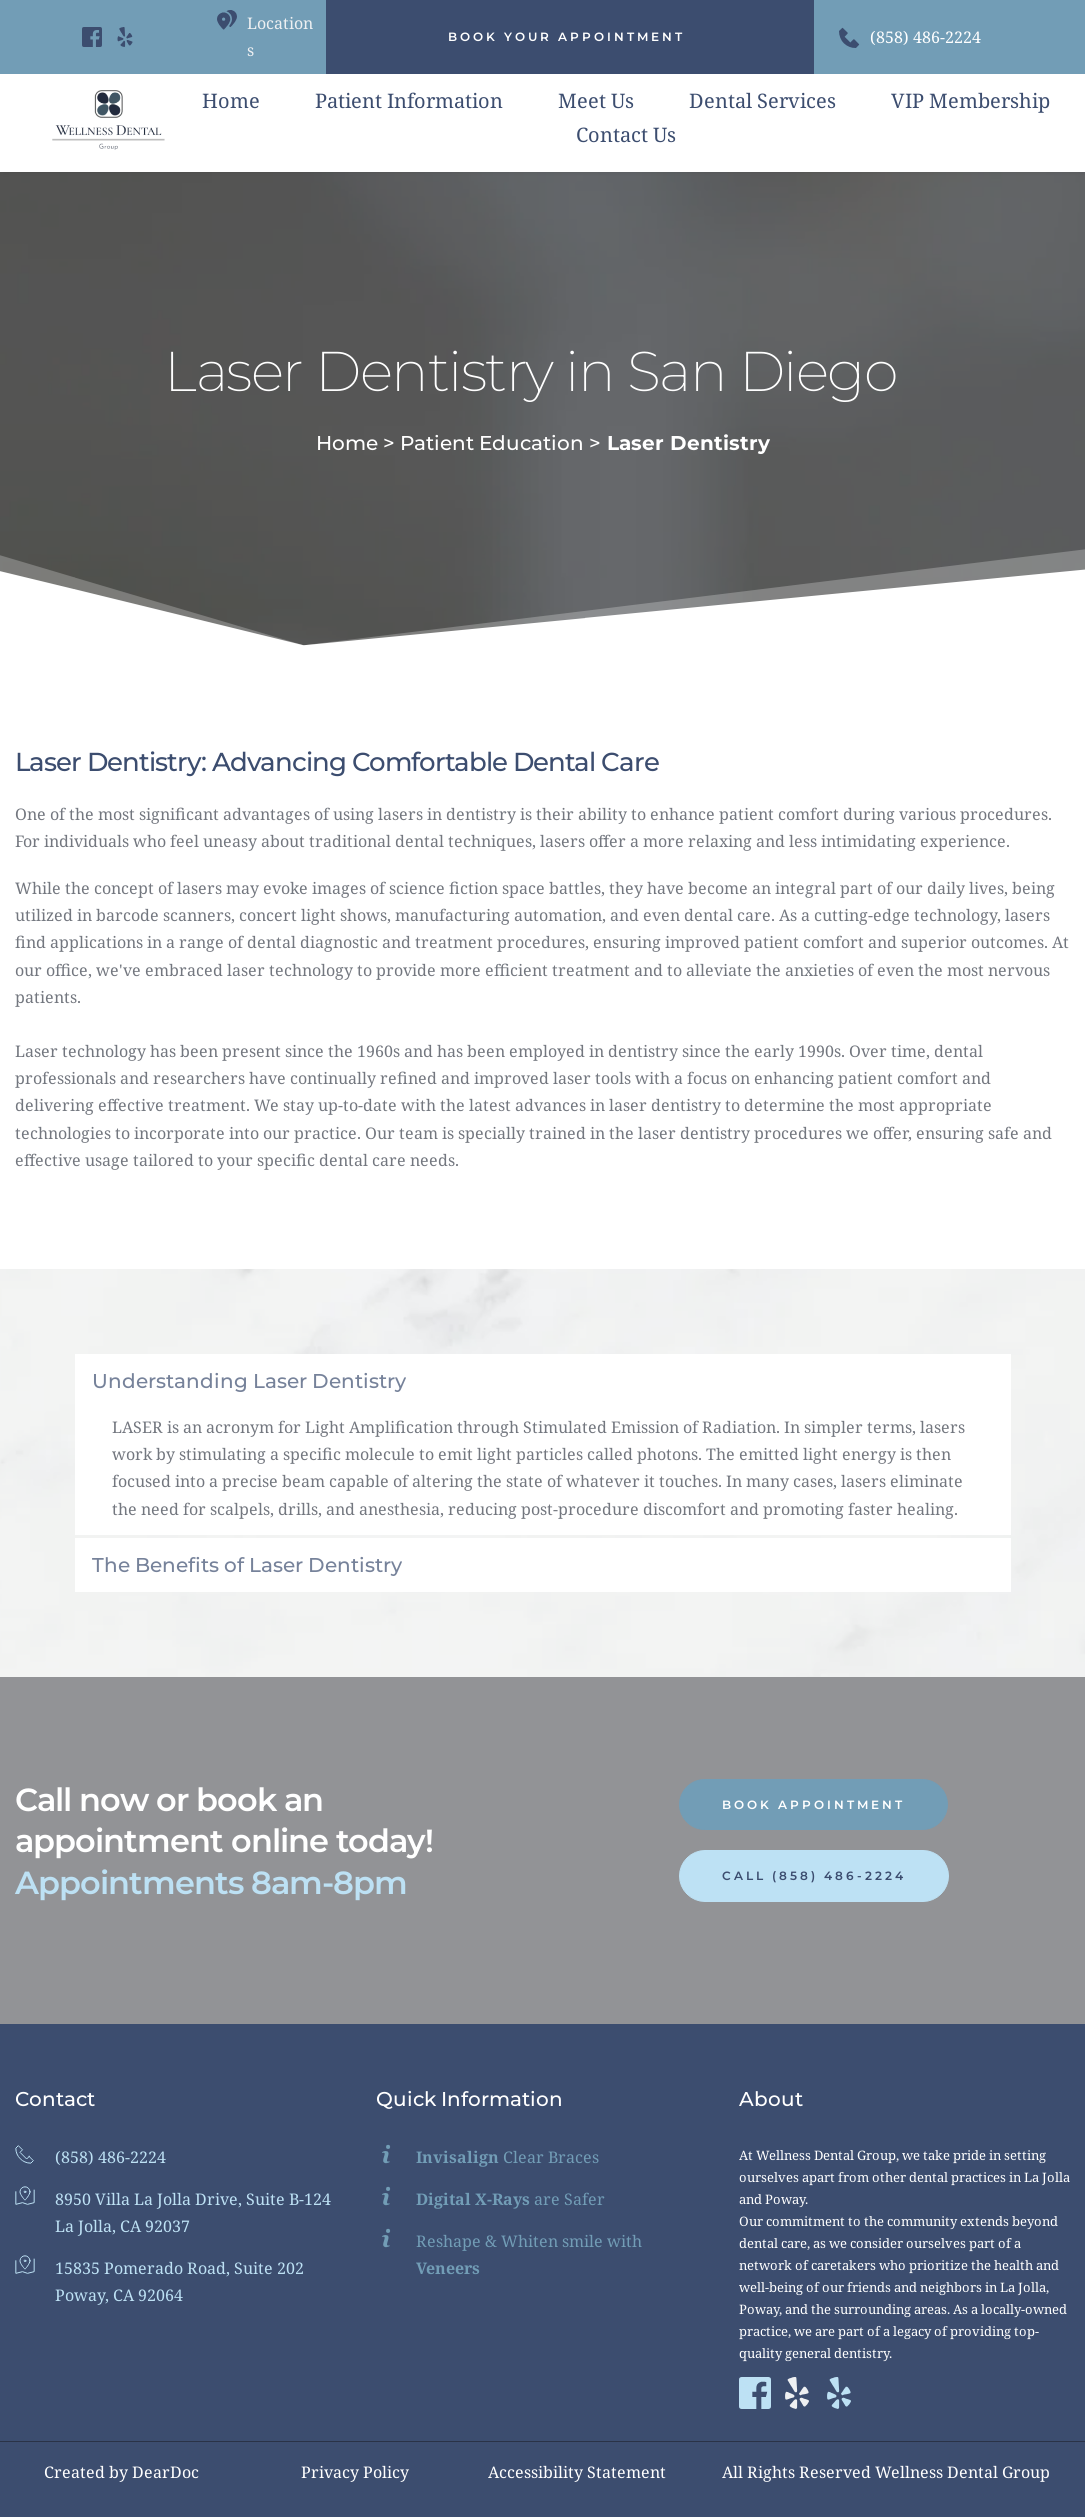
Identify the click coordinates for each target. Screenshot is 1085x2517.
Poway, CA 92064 (119, 2295)
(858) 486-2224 (925, 37)
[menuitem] (231, 101)
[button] (543, 1381)
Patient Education (492, 443)
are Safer (510, 2199)
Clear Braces (507, 2157)
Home (347, 443)
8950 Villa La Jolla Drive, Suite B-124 (193, 2199)
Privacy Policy (355, 2472)
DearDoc (165, 2472)
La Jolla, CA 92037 (122, 2226)
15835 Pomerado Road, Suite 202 (179, 2268)
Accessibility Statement (577, 2472)
